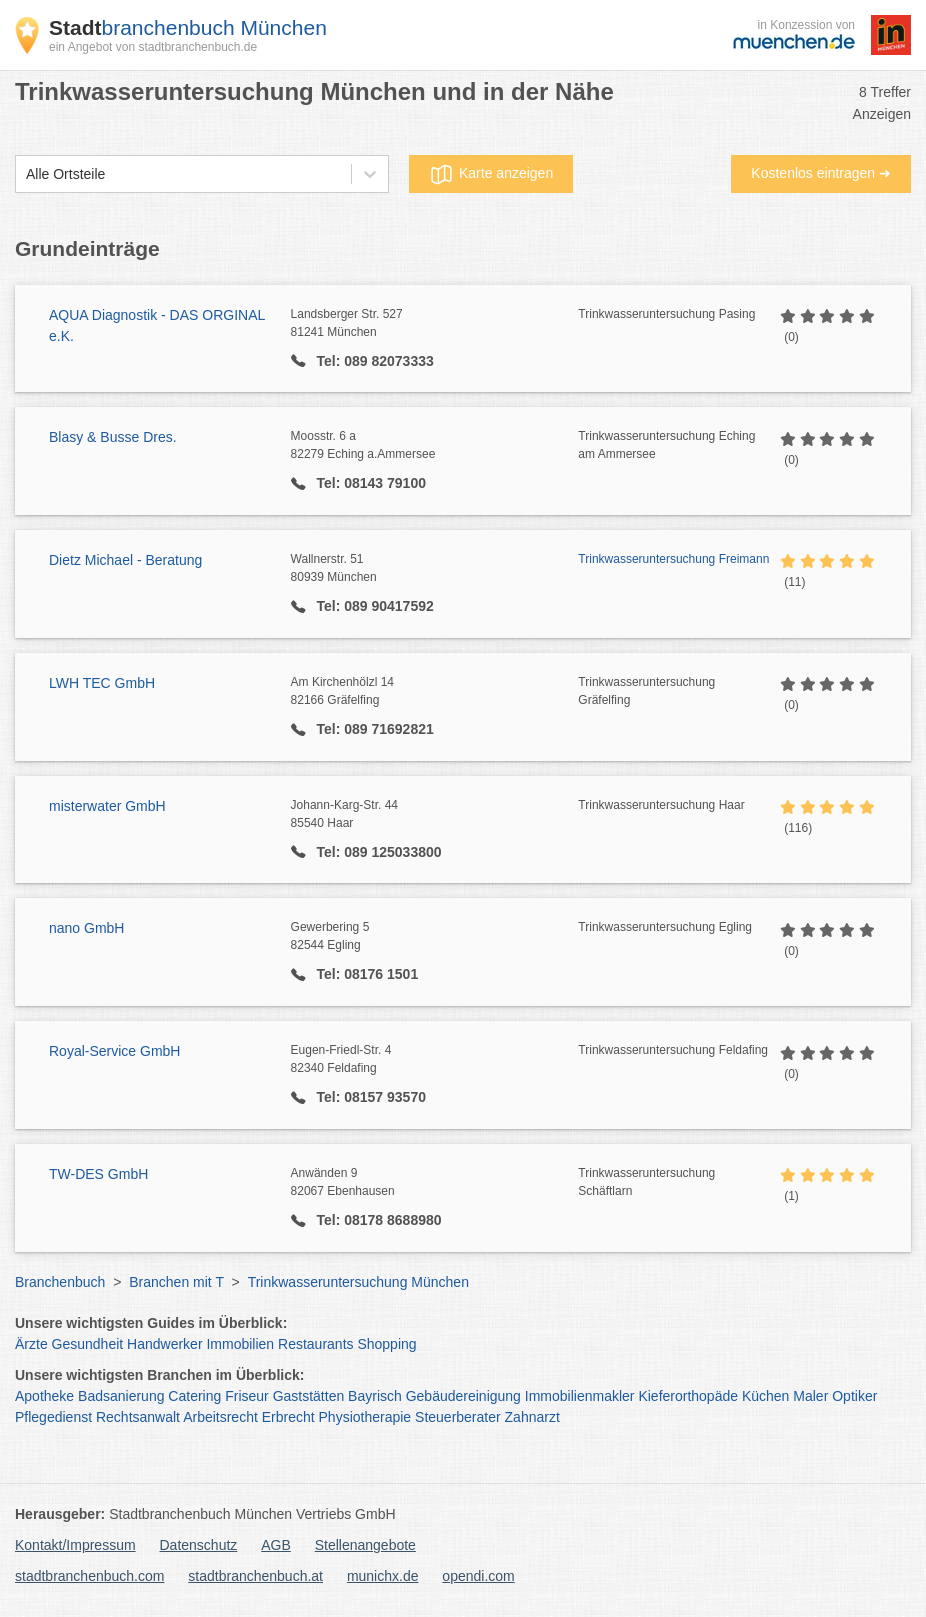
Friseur (247, 1396)
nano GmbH (86, 928)
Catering (194, 1396)
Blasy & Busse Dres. (113, 437)
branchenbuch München (188, 27)
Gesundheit (88, 1344)
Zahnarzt (532, 1417)
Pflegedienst (53, 1417)
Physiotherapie (365, 1417)
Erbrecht (288, 1417)
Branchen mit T (176, 1282)
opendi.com (478, 1576)
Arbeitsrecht (220, 1417)
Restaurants (315, 1344)
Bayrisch (375, 1396)
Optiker (854, 1396)
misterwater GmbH (107, 806)
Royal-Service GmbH (114, 1051)
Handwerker (164, 1344)
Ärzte (31, 1344)
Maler (810, 1396)
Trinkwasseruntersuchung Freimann (673, 559)
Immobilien (240, 1344)
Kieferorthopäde (688, 1396)
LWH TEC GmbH (102, 683)
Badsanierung (121, 1396)
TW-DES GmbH (98, 1174)
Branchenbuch (60, 1282)
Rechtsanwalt (138, 1417)
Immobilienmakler (580, 1396)
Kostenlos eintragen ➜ (821, 173)
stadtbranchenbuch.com (89, 1576)
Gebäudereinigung (463, 1396)
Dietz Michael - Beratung (125, 560)
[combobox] (26, 174)
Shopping (386, 1344)
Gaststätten (309, 1396)
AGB (276, 1545)
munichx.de (383, 1576)
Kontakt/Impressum (75, 1545)
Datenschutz (199, 1545)
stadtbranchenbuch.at (255, 1576)
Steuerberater (458, 1417)
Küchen (765, 1396)
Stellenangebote (365, 1545)
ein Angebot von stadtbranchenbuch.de (153, 47)
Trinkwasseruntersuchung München (358, 1282)
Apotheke (44, 1396)
